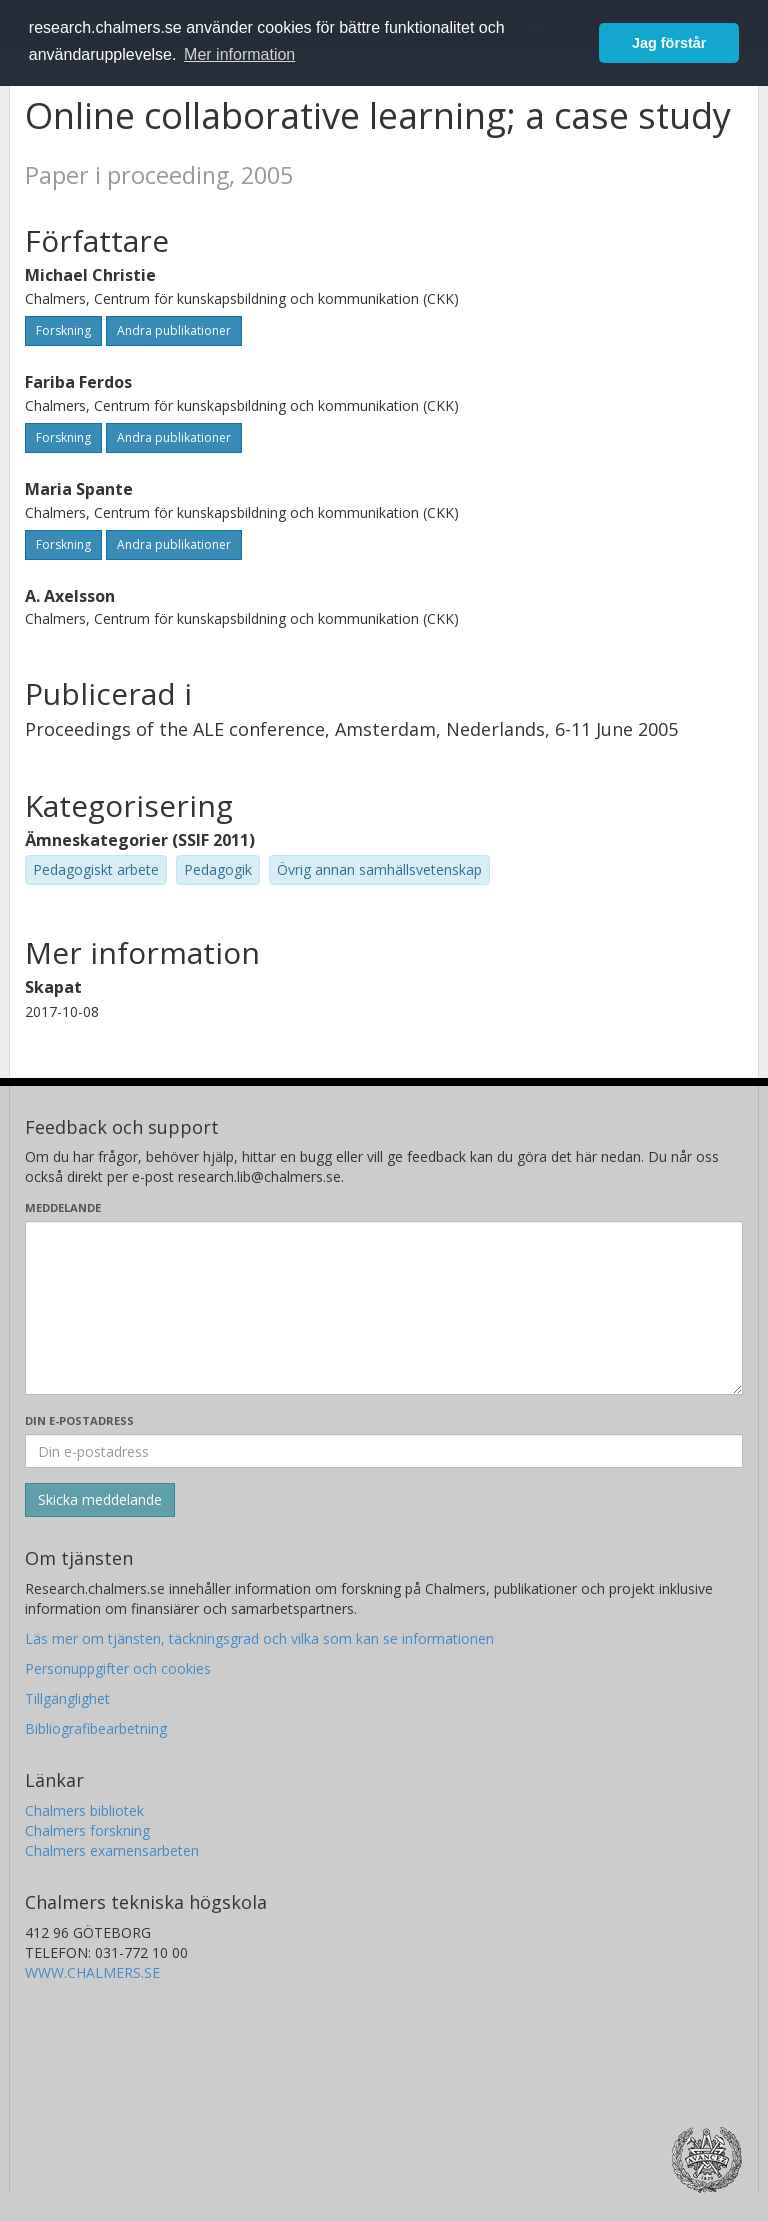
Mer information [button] (239, 54)
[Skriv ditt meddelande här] (384, 1308)
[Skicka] (100, 1500)
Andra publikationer (174, 330)
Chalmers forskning (87, 1830)
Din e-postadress (79, 1420)
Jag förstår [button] (669, 43)
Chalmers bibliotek (84, 1810)
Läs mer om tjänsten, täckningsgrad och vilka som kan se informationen (259, 1638)
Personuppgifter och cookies (118, 1668)
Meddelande (63, 1207)
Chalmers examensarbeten (112, 1850)
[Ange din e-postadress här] (384, 1451)
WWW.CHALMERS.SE (92, 1972)
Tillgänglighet (67, 1698)
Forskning (63, 330)
